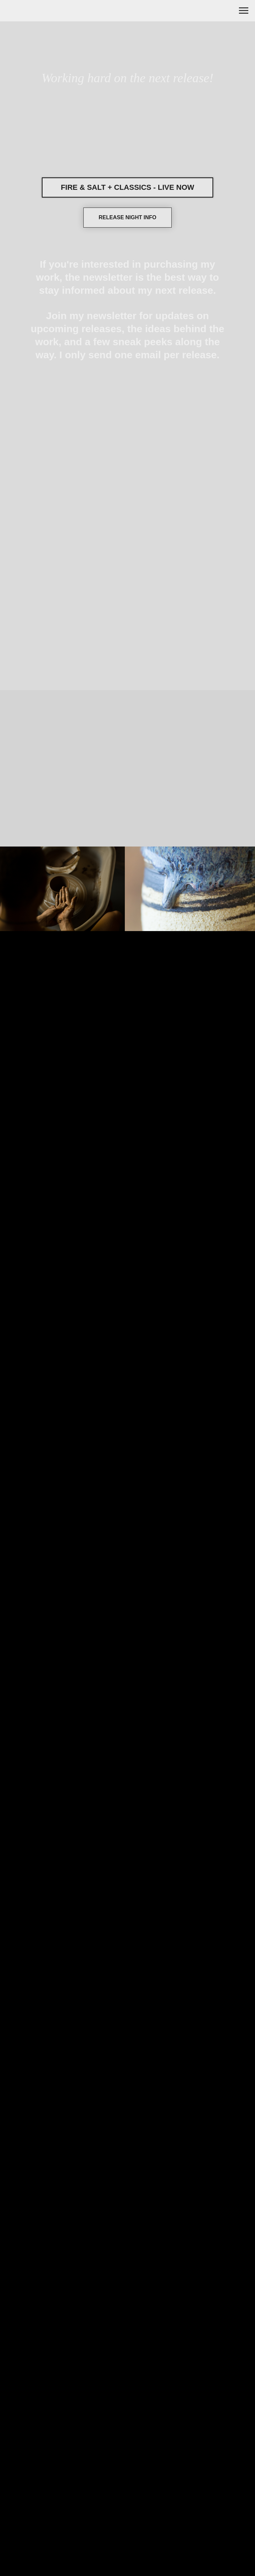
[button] (127, 218)
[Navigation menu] (243, 10)
